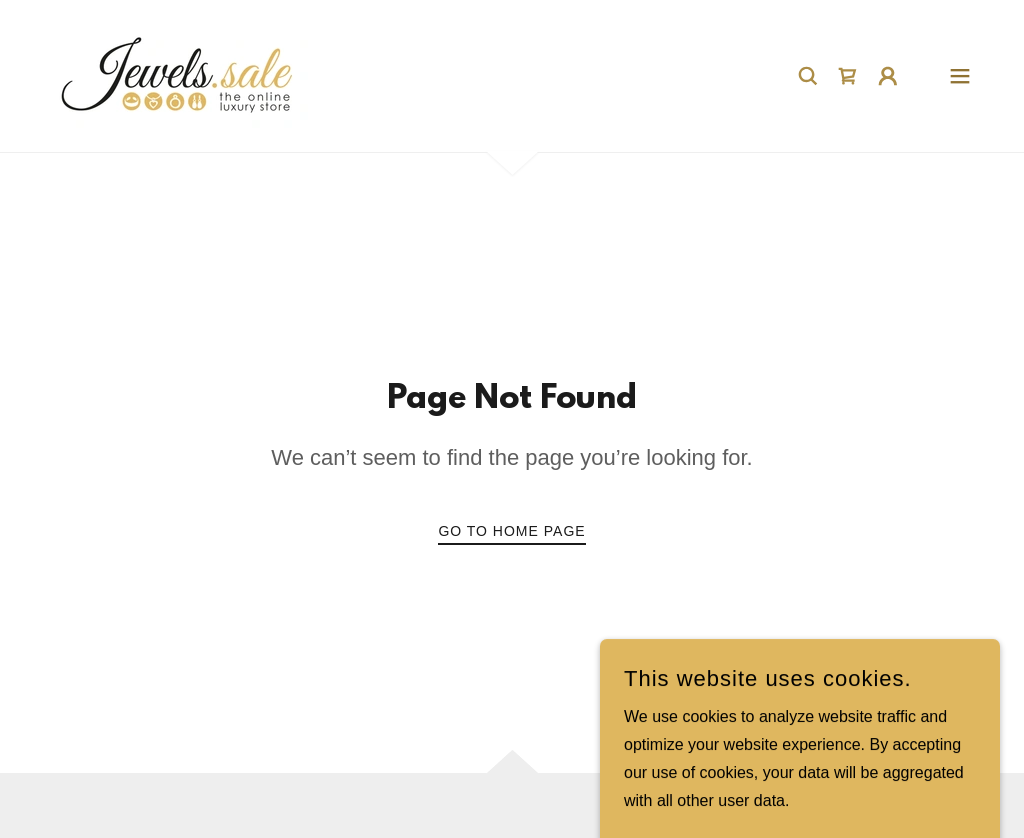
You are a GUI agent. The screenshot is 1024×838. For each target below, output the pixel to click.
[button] (888, 76)
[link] (177, 74)
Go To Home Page (511, 531)
